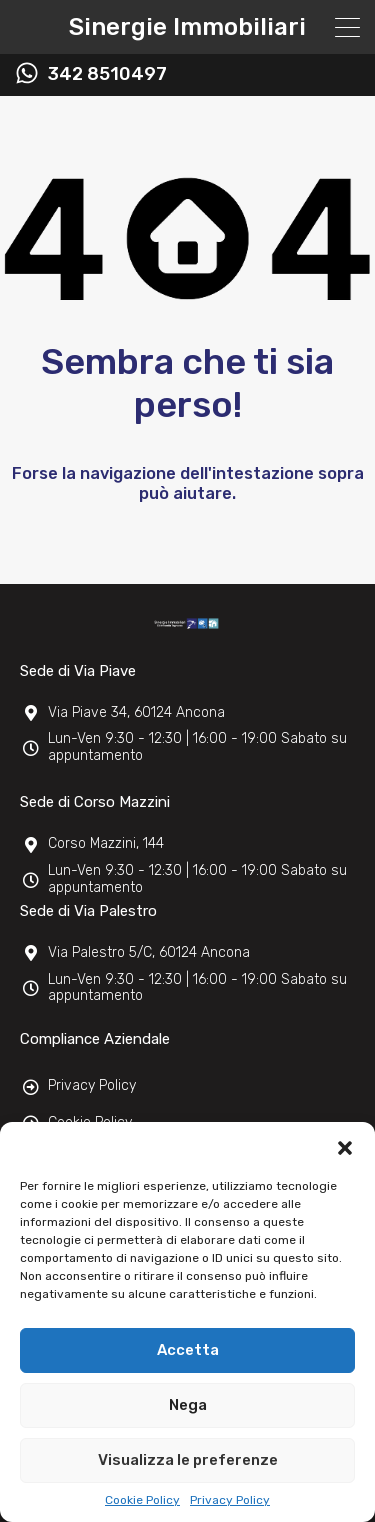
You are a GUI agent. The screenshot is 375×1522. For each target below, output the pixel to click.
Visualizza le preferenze (188, 1460)
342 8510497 (107, 74)
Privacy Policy (230, 1500)
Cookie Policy (142, 1500)
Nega (188, 1405)
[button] (345, 1147)
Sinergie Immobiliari (187, 27)
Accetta (188, 1350)
